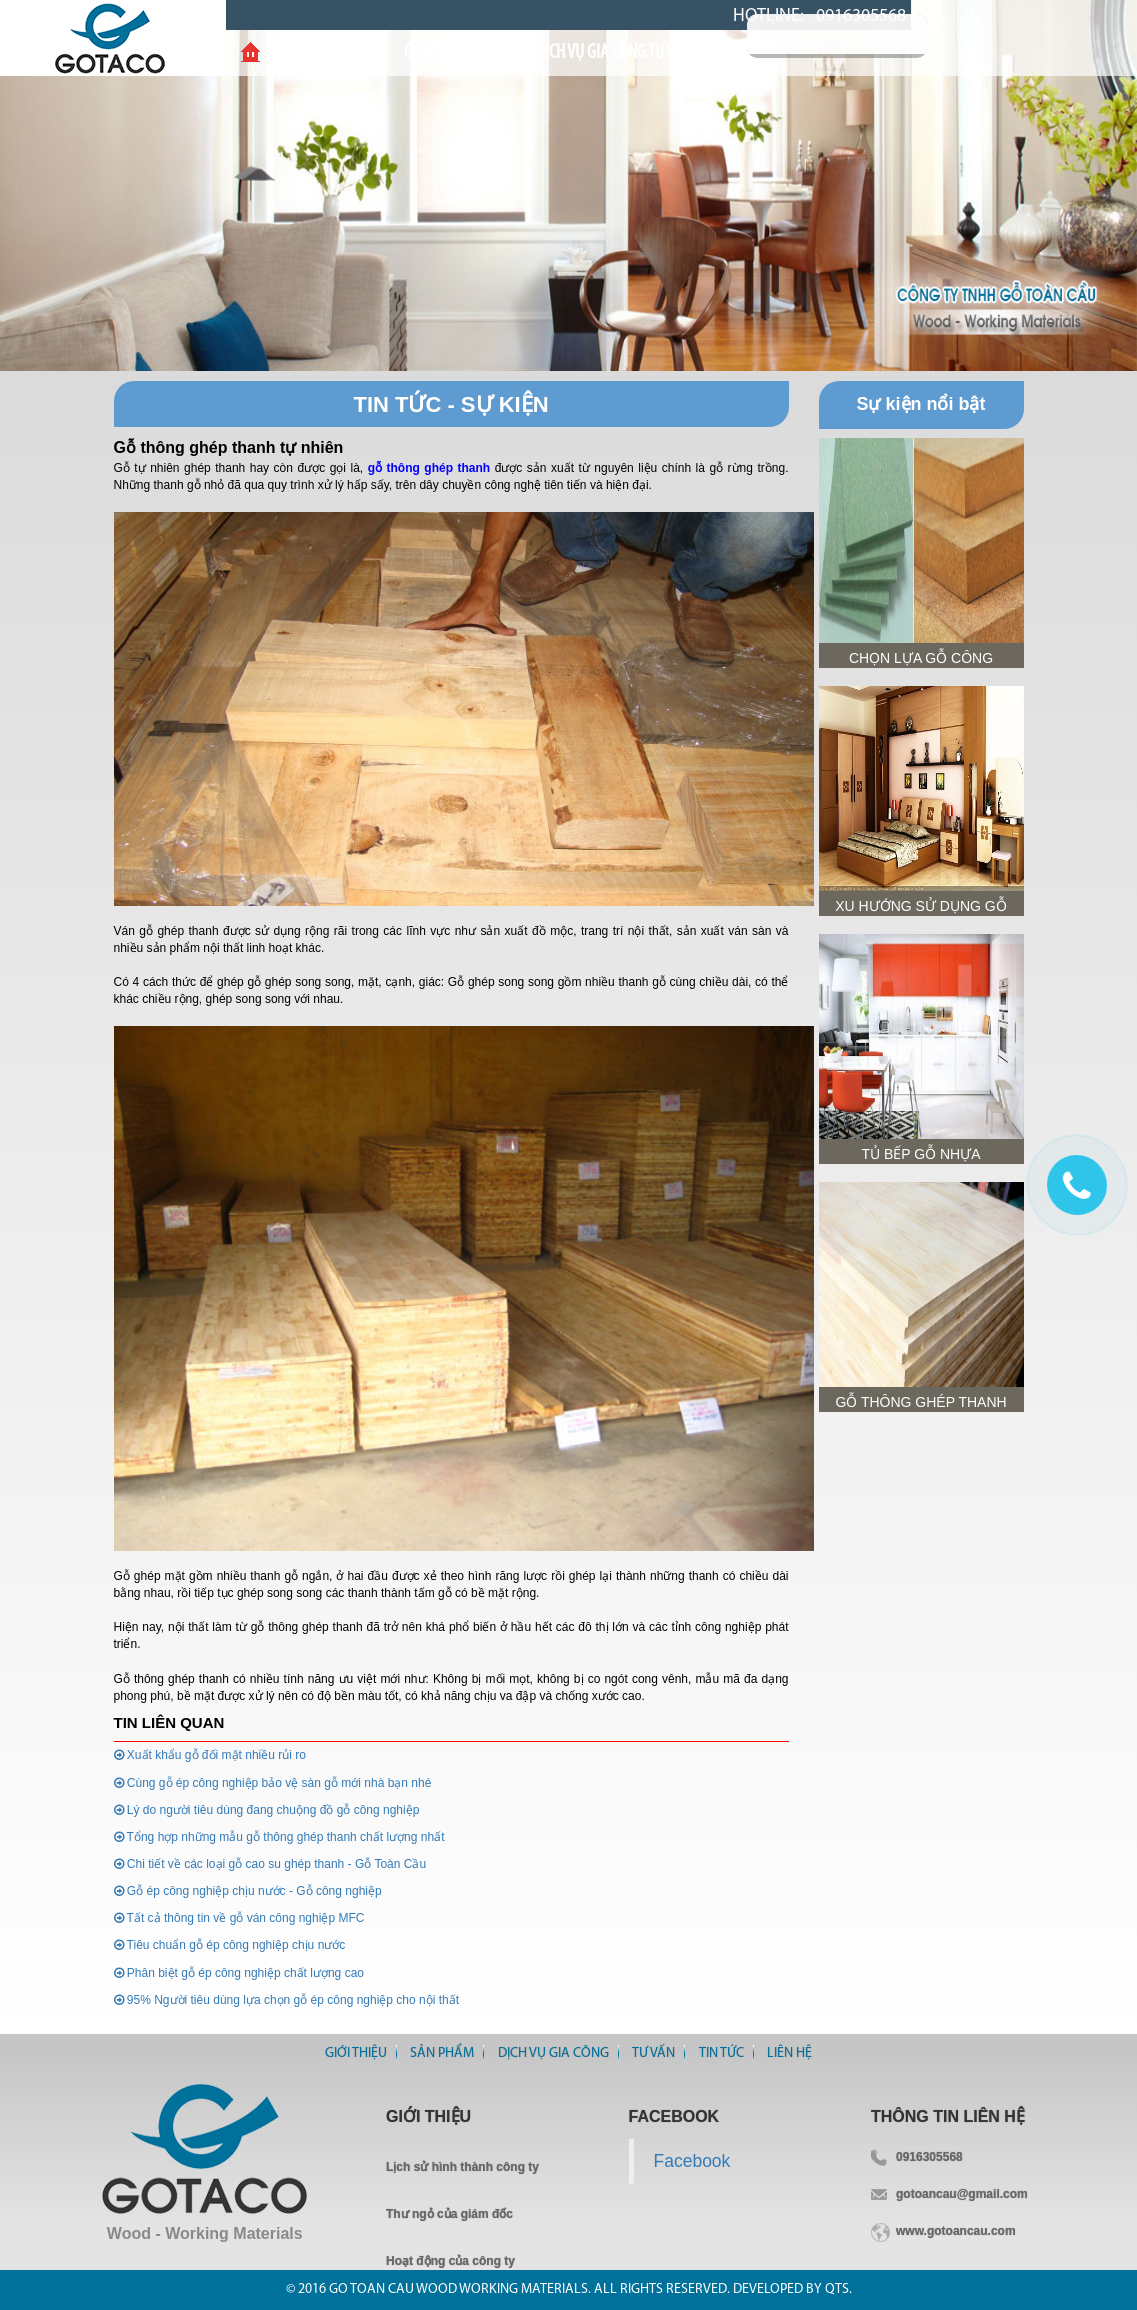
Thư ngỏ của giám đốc (449, 2214)
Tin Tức (768, 53)
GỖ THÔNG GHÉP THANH (920, 1402)
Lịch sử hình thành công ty (462, 2167)
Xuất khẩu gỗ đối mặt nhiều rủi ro (210, 1755)
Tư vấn (687, 53)
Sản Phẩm (448, 53)
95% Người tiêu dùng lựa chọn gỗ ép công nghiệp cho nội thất (287, 2000)
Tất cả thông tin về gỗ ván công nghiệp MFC (239, 1918)
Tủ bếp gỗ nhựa (920, 1154)
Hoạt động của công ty (450, 2261)
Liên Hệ (851, 53)
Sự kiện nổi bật (920, 404)
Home (251, 53)
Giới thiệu (346, 53)
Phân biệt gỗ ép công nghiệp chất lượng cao (239, 1973)
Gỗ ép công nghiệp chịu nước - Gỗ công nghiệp (248, 1891)
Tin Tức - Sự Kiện (450, 404)
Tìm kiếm (952, 36)
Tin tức (721, 2053)
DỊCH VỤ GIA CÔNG (573, 53)
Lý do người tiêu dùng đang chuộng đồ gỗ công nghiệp (267, 1810)
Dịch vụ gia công (553, 2053)
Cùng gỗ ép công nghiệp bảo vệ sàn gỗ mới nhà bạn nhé (273, 1783)
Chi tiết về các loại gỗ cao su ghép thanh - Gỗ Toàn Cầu (270, 1864)
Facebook (692, 2161)
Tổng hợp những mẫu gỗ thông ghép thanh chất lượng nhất (279, 1837)
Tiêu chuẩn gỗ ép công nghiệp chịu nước (230, 1945)
